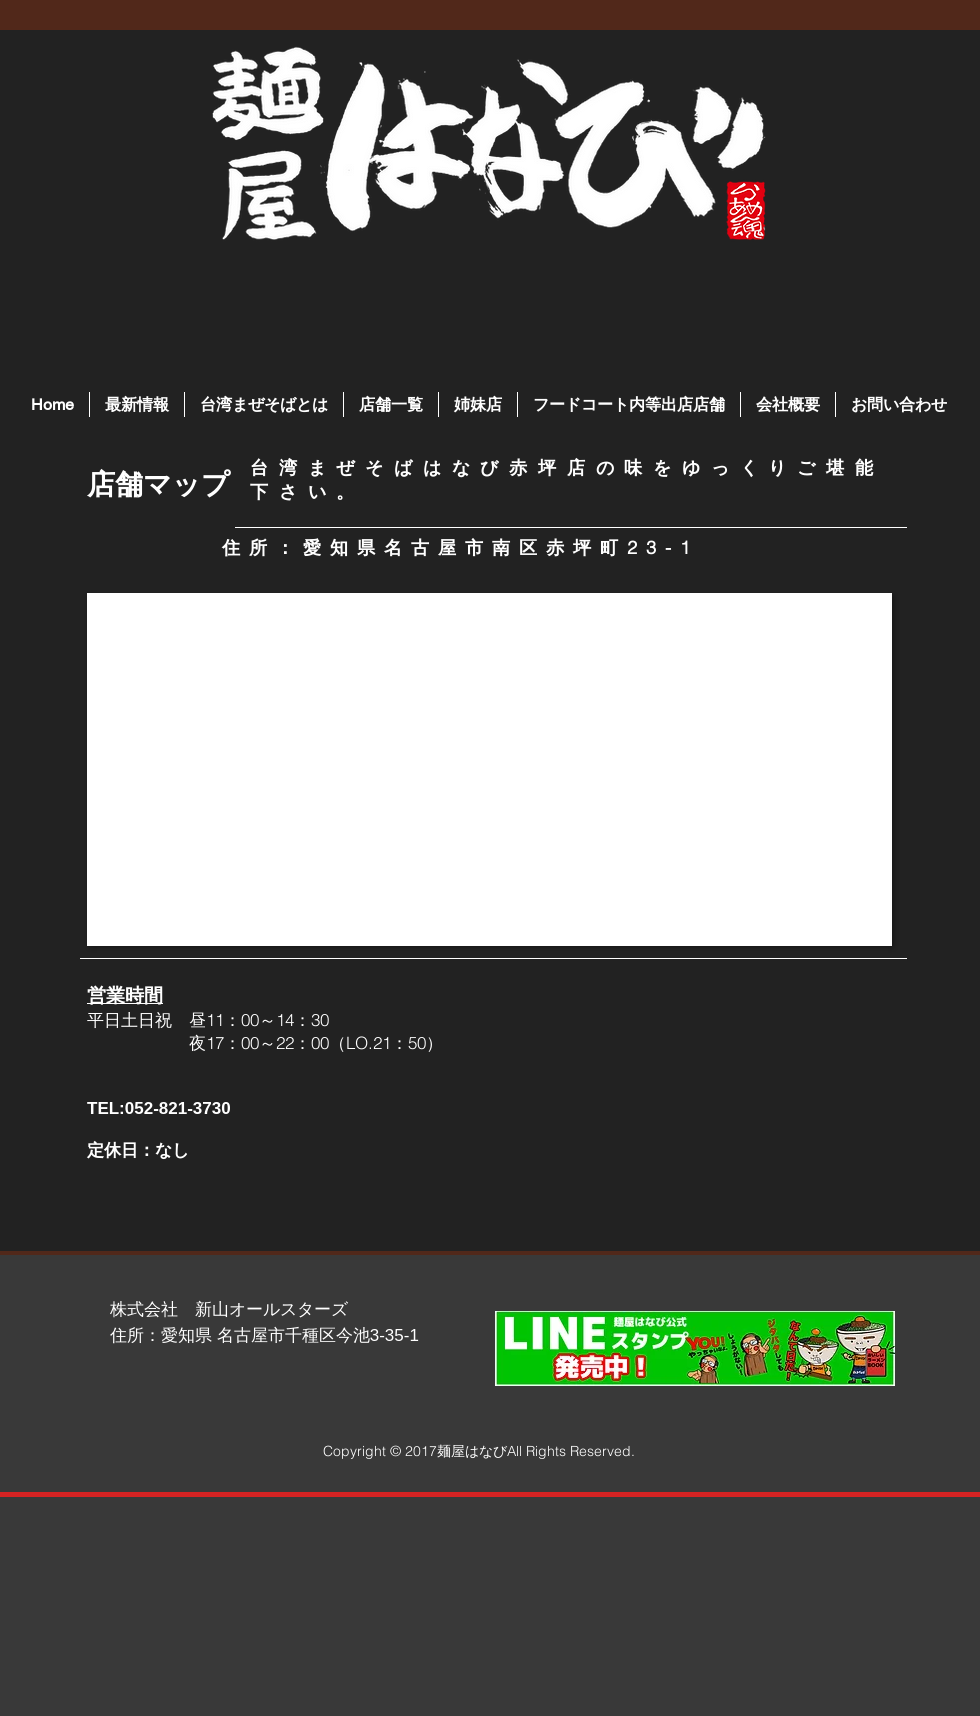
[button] (391, 404)
